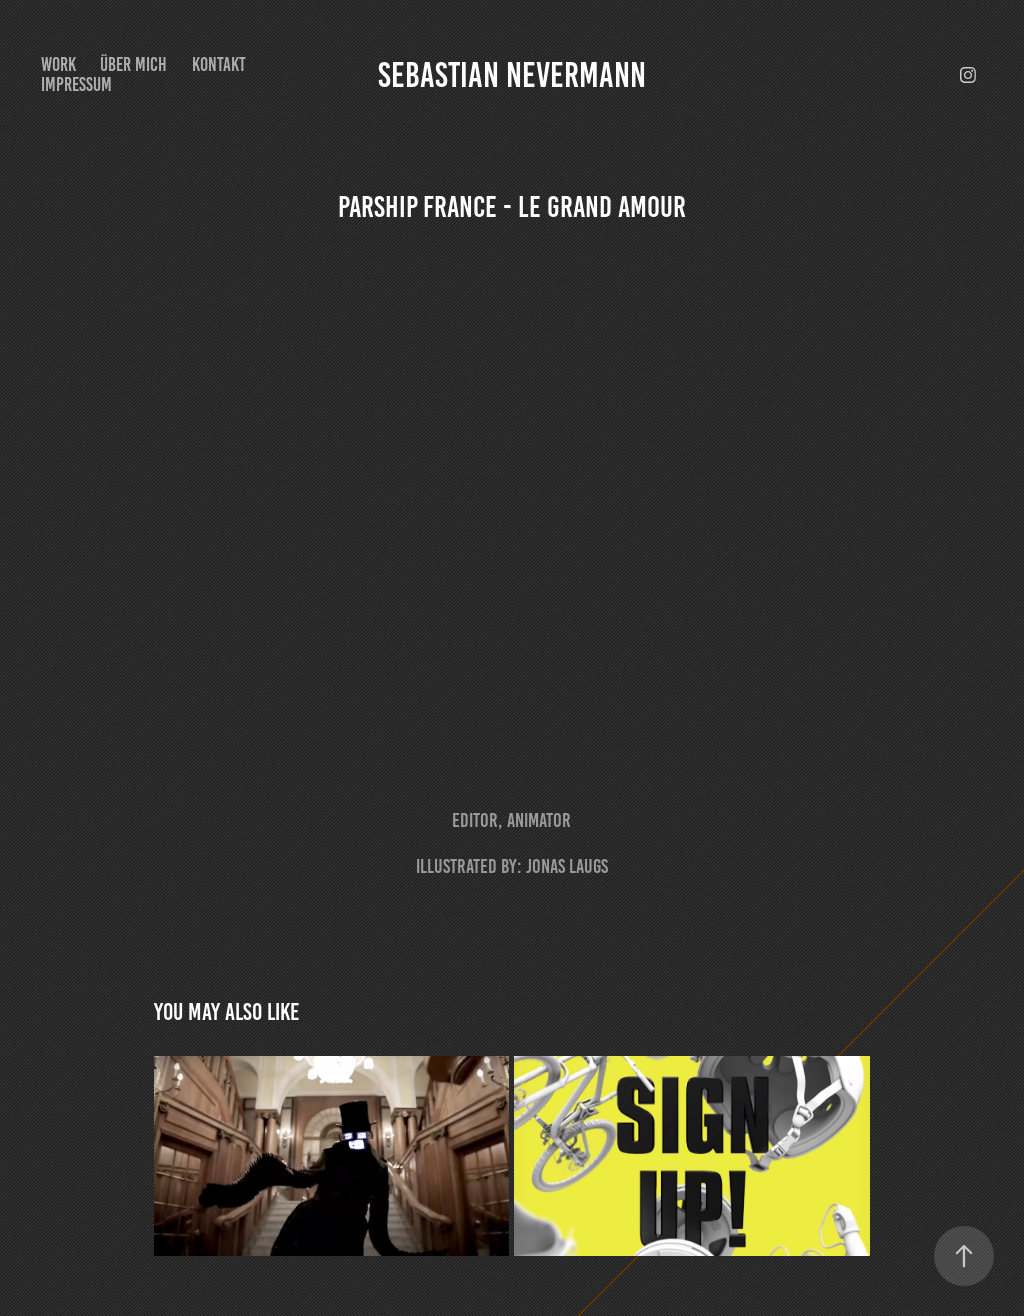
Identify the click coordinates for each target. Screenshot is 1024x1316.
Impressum (76, 84)
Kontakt (219, 64)
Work (58, 64)
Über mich (133, 64)
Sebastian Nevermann (512, 75)
